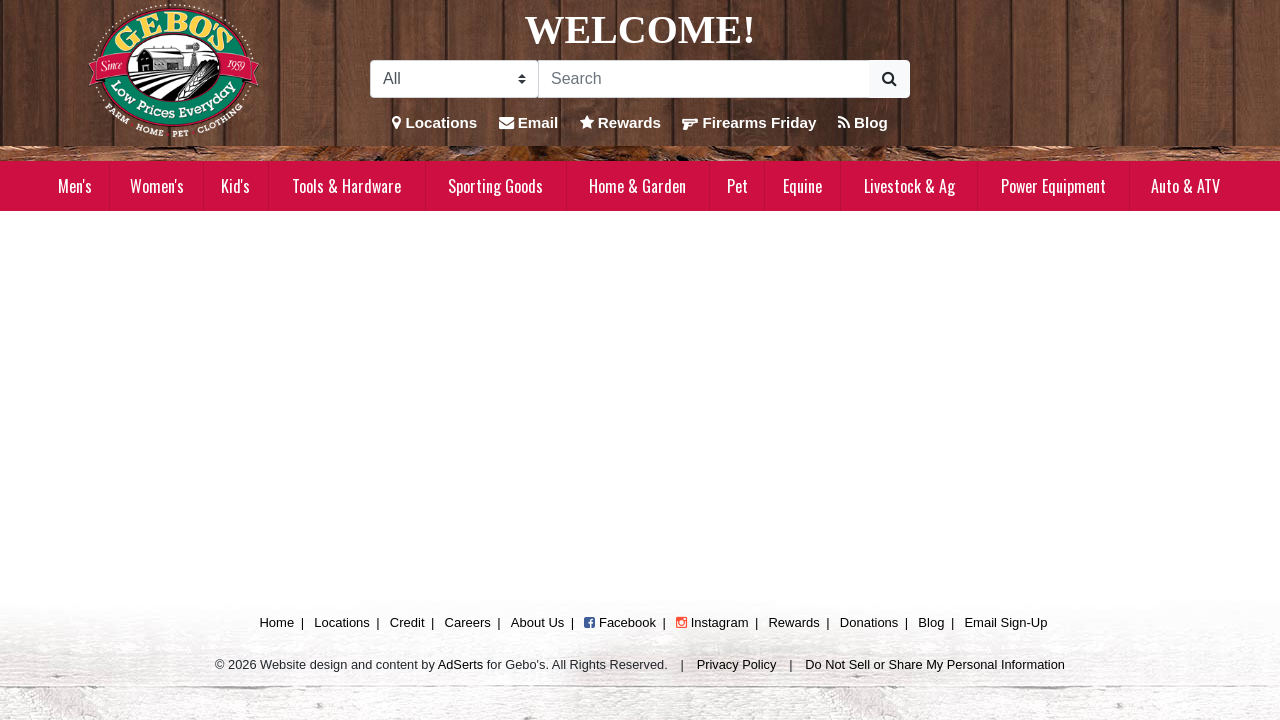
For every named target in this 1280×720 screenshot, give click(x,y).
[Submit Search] (889, 79)
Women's (157, 186)
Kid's (235, 186)
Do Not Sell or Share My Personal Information (935, 664)
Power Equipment (1053, 186)
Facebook (620, 622)
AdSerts (461, 664)
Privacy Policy (737, 664)
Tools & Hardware (346, 186)
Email (529, 122)
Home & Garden (637, 186)
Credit (407, 622)
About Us (537, 622)
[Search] (704, 79)
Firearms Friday (749, 122)
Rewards (621, 122)
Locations (434, 122)
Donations (869, 622)
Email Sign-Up (1005, 622)
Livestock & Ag (909, 186)
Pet (737, 186)
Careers (468, 622)
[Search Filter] (454, 79)
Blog (863, 122)
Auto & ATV (1185, 186)
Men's (75, 186)
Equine (802, 186)
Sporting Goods (495, 186)
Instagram (712, 622)
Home (276, 622)
